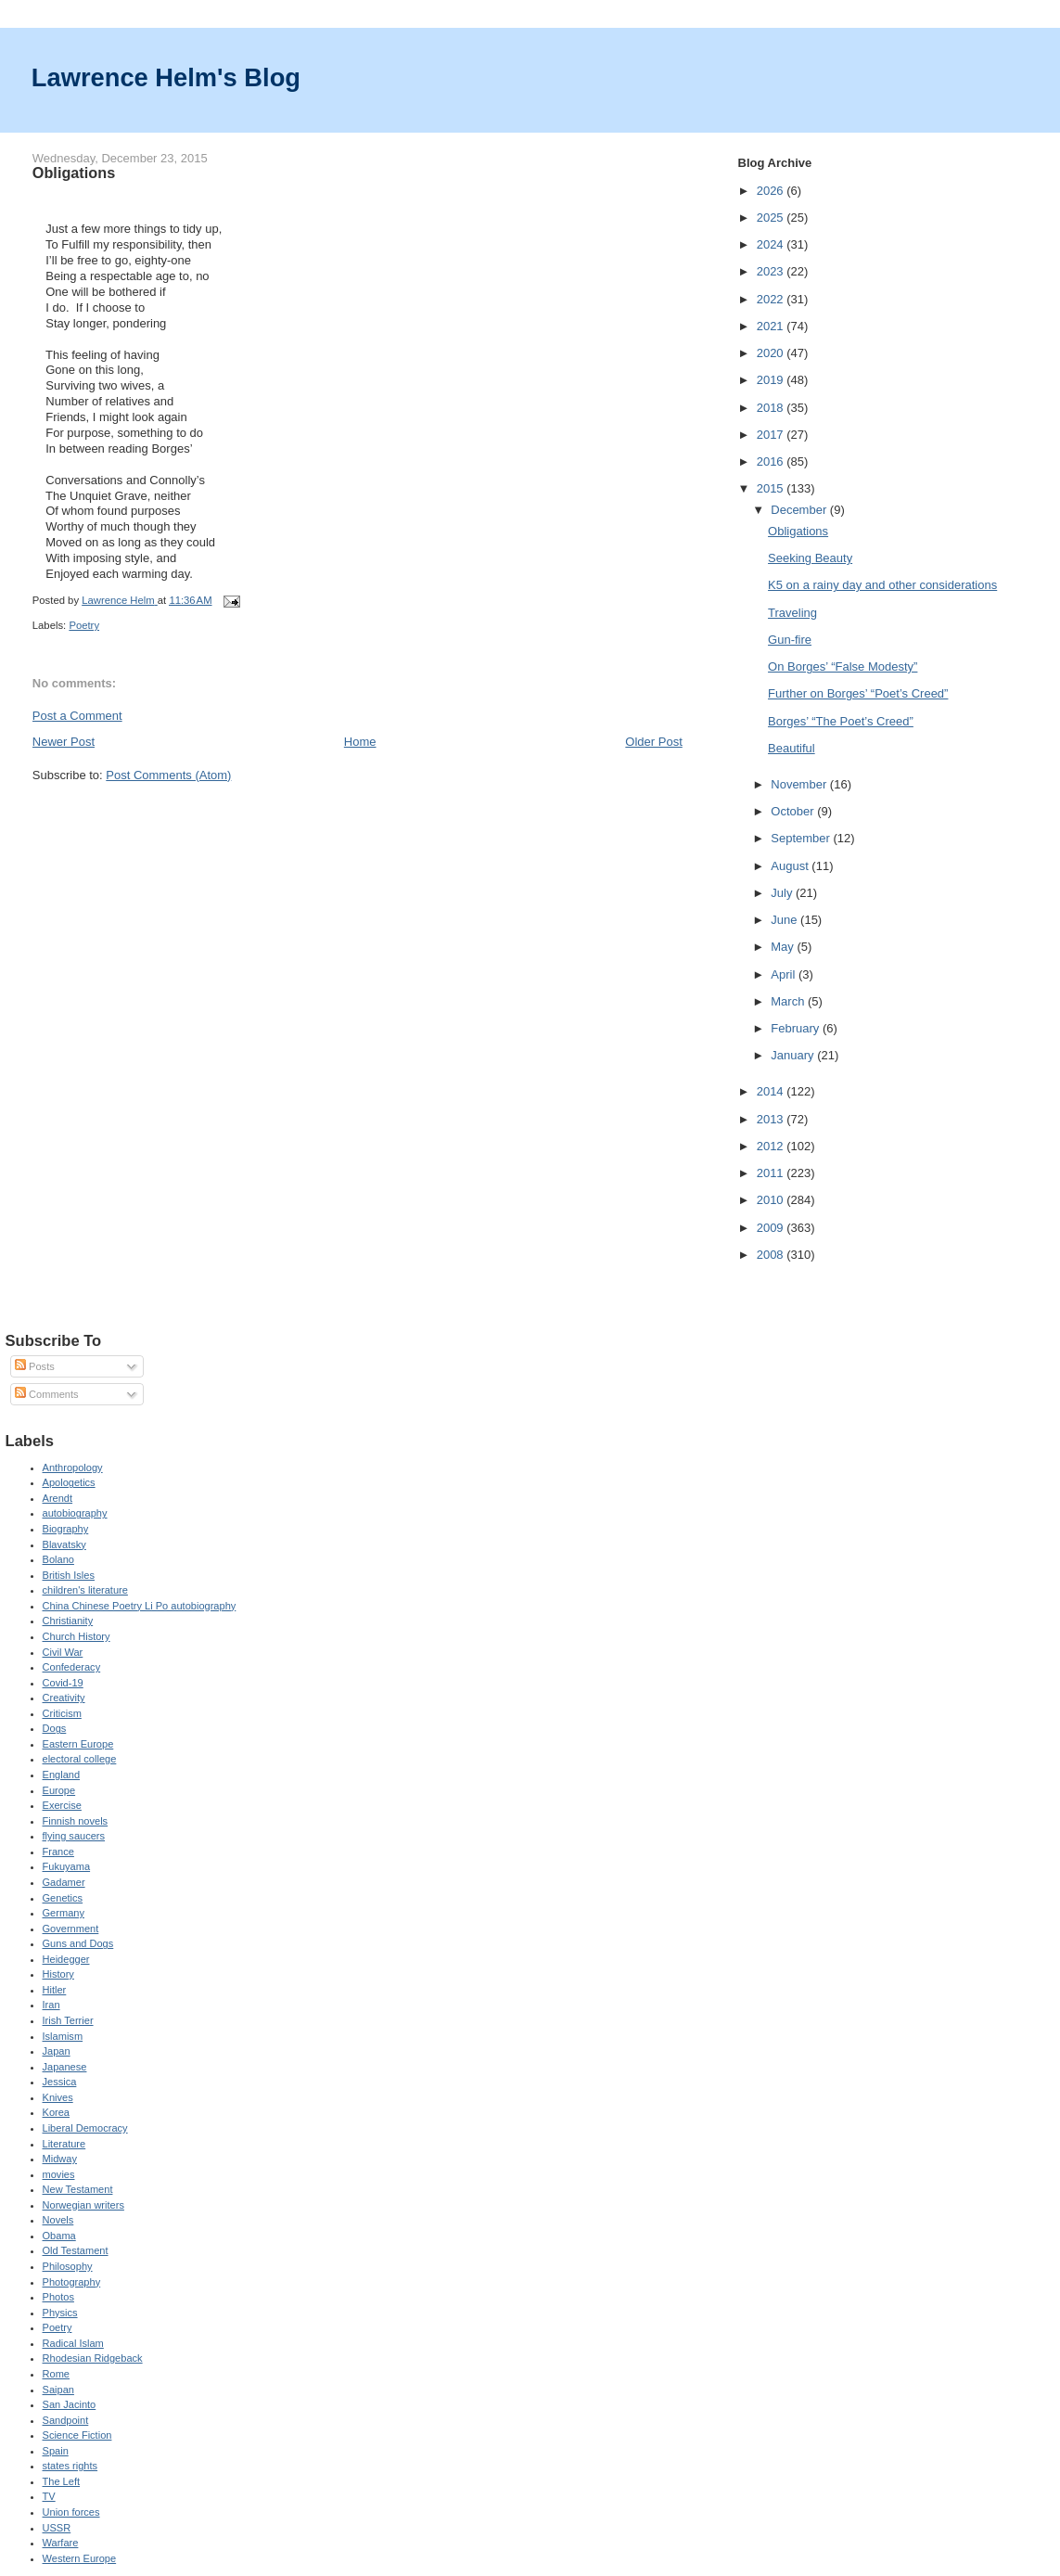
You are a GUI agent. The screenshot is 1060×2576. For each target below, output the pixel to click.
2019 (772, 380)
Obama (59, 2235)
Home (360, 742)
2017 (772, 435)
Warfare (61, 2542)
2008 (772, 1255)
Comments (46, 1394)
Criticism (62, 1713)
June (785, 920)
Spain (56, 2450)
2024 (772, 244)
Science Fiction (77, 2435)
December (800, 510)
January (794, 1055)
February (797, 1028)
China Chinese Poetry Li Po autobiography (139, 1605)
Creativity (64, 1697)
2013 (772, 1119)
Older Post (653, 742)
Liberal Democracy (85, 2128)
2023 (772, 271)
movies (59, 2174)
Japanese (65, 2066)
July (783, 893)
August (791, 866)
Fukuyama (67, 1866)
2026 (772, 191)
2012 (772, 1146)
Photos (58, 2296)
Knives (58, 2097)
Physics (60, 2312)
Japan (56, 2051)
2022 (772, 299)
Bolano (58, 1559)
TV (49, 2496)
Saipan (58, 2389)
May (784, 947)
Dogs (55, 1728)
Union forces (71, 2512)
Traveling (792, 613)
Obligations (798, 531)
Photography (72, 2282)
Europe (59, 1790)
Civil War (63, 1652)
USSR (57, 2527)
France (58, 1851)
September (802, 838)
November (800, 784)
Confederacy (72, 1666)
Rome (56, 2373)
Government (71, 1928)
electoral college (80, 1758)
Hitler (55, 1989)
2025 (772, 217)
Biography (66, 1528)
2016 (772, 461)
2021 (772, 326)
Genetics (63, 1897)
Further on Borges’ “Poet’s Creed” (858, 693)
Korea (56, 2112)
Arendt (58, 1498)
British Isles (69, 1575)
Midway (60, 2158)
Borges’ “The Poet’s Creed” (840, 721)
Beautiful (791, 748)
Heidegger (66, 1959)
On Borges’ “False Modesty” (842, 666)
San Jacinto (69, 2404)
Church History (76, 1636)
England (62, 1774)
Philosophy (68, 2266)
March (789, 1001)
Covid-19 (63, 1682)
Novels (58, 2219)
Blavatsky (64, 1544)
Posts (35, 1366)
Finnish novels (76, 1820)
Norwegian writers (83, 2205)
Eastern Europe (78, 1743)
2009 (772, 1228)
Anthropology (73, 1467)
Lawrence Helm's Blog (166, 77)
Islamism (63, 2036)
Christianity (68, 1620)
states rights (70, 2465)
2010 (772, 1200)
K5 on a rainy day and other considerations (882, 585)
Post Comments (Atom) (168, 775)
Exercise (62, 1805)
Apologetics (69, 1482)
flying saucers (74, 1835)
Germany (63, 1912)
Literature (64, 2143)
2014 (772, 1091)
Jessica (60, 2081)
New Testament (78, 2189)
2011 (772, 1173)
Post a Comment (77, 716)
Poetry (84, 625)
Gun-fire (789, 640)
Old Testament (76, 2250)
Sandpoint (66, 2420)
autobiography (75, 1513)
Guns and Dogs (78, 1943)
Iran (51, 2004)
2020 (772, 353)
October (794, 811)
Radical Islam (73, 2343)
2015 (772, 488)
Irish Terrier (68, 2020)
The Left (62, 2481)
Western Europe (80, 2558)
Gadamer (64, 1882)
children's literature (85, 1590)
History (58, 1974)
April (784, 974)
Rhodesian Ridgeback (93, 2358)
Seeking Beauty (810, 558)
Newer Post (63, 742)
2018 (772, 408)
